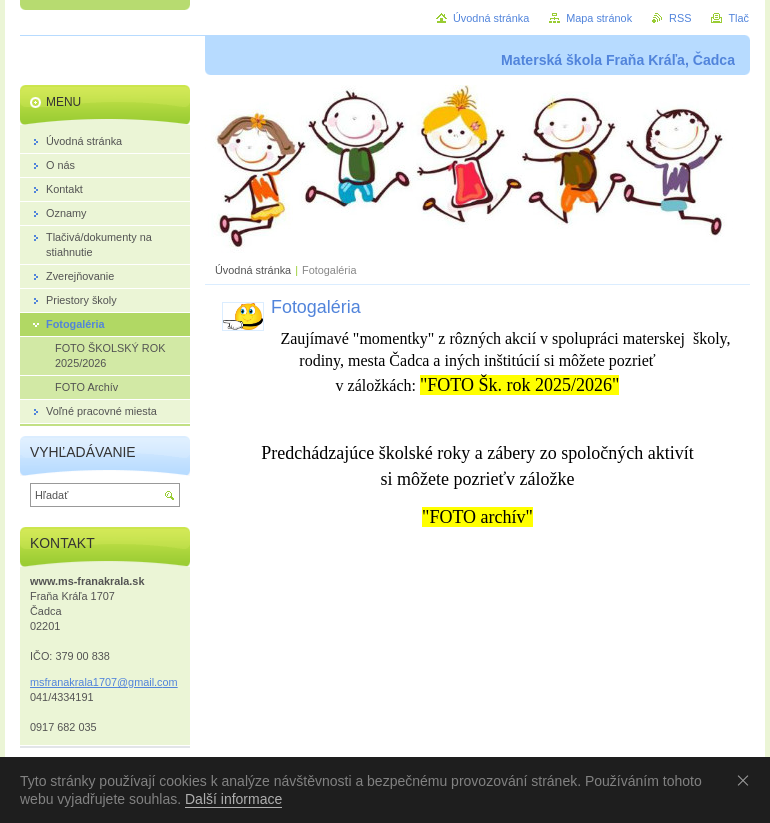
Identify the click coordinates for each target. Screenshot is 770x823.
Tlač (738, 18)
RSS (680, 18)
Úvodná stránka (253, 270)
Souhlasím (747, 780)
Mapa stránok (599, 18)
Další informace (233, 799)
